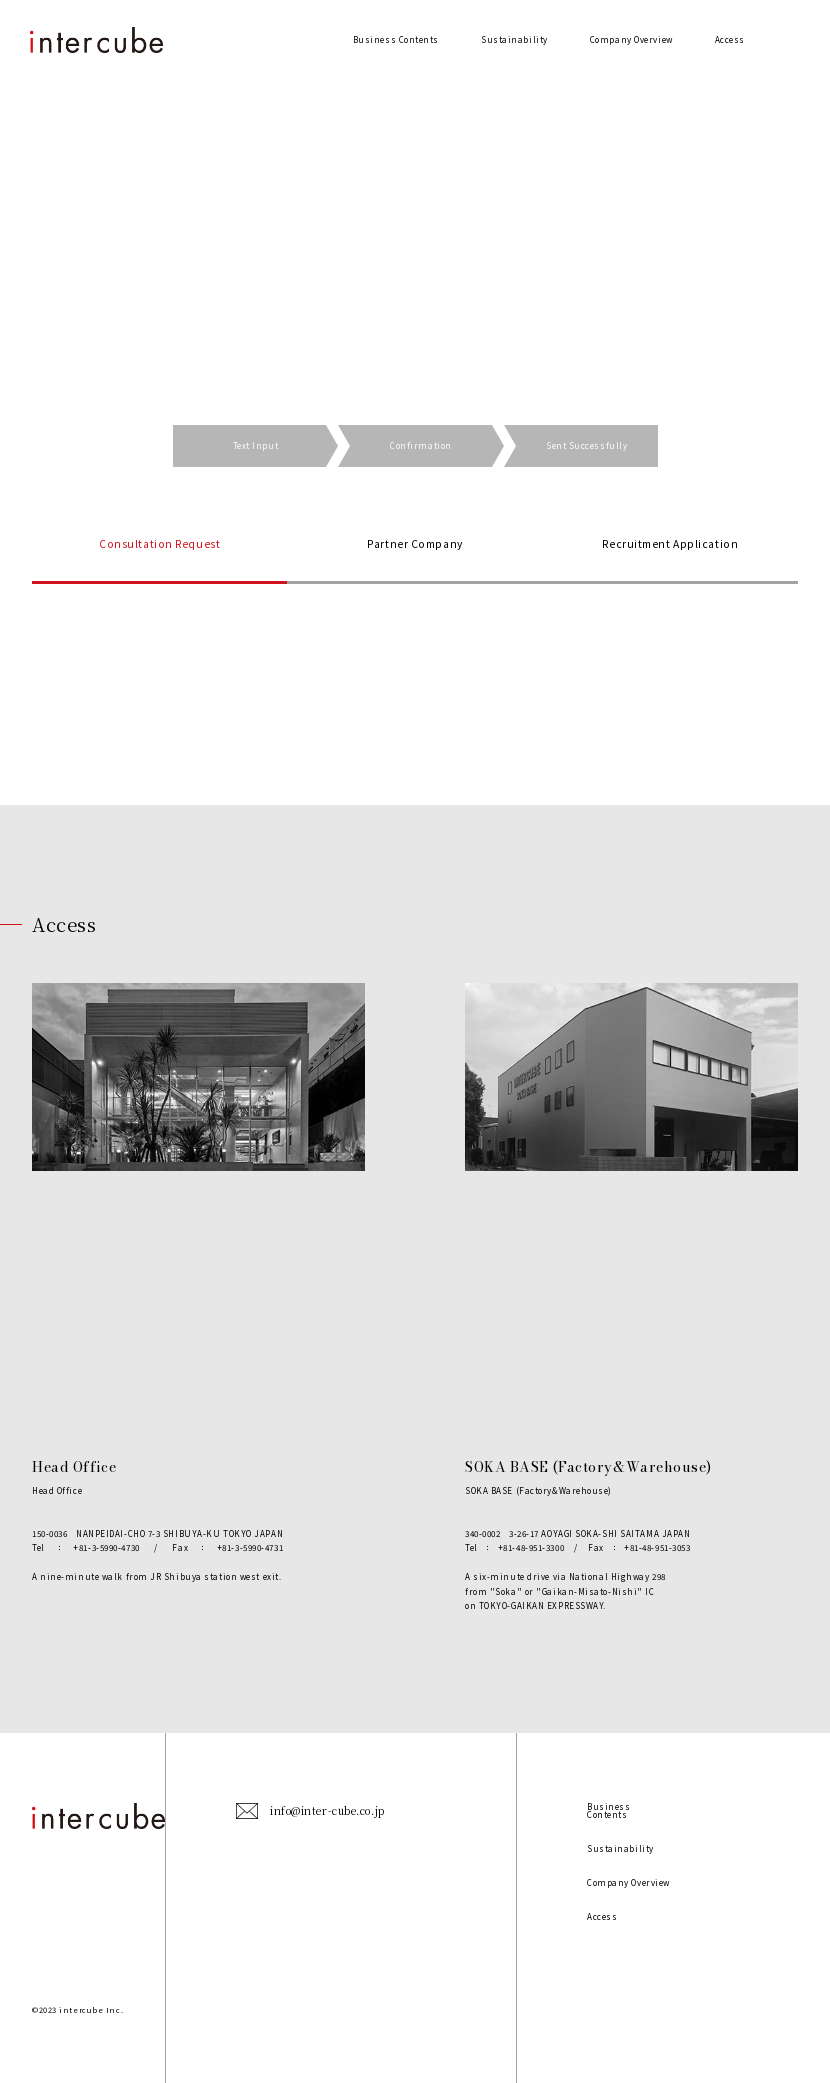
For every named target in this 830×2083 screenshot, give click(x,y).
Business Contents (396, 39)
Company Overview (631, 39)
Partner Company (414, 543)
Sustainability (514, 39)
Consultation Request (159, 543)
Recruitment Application (670, 543)
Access (730, 39)
